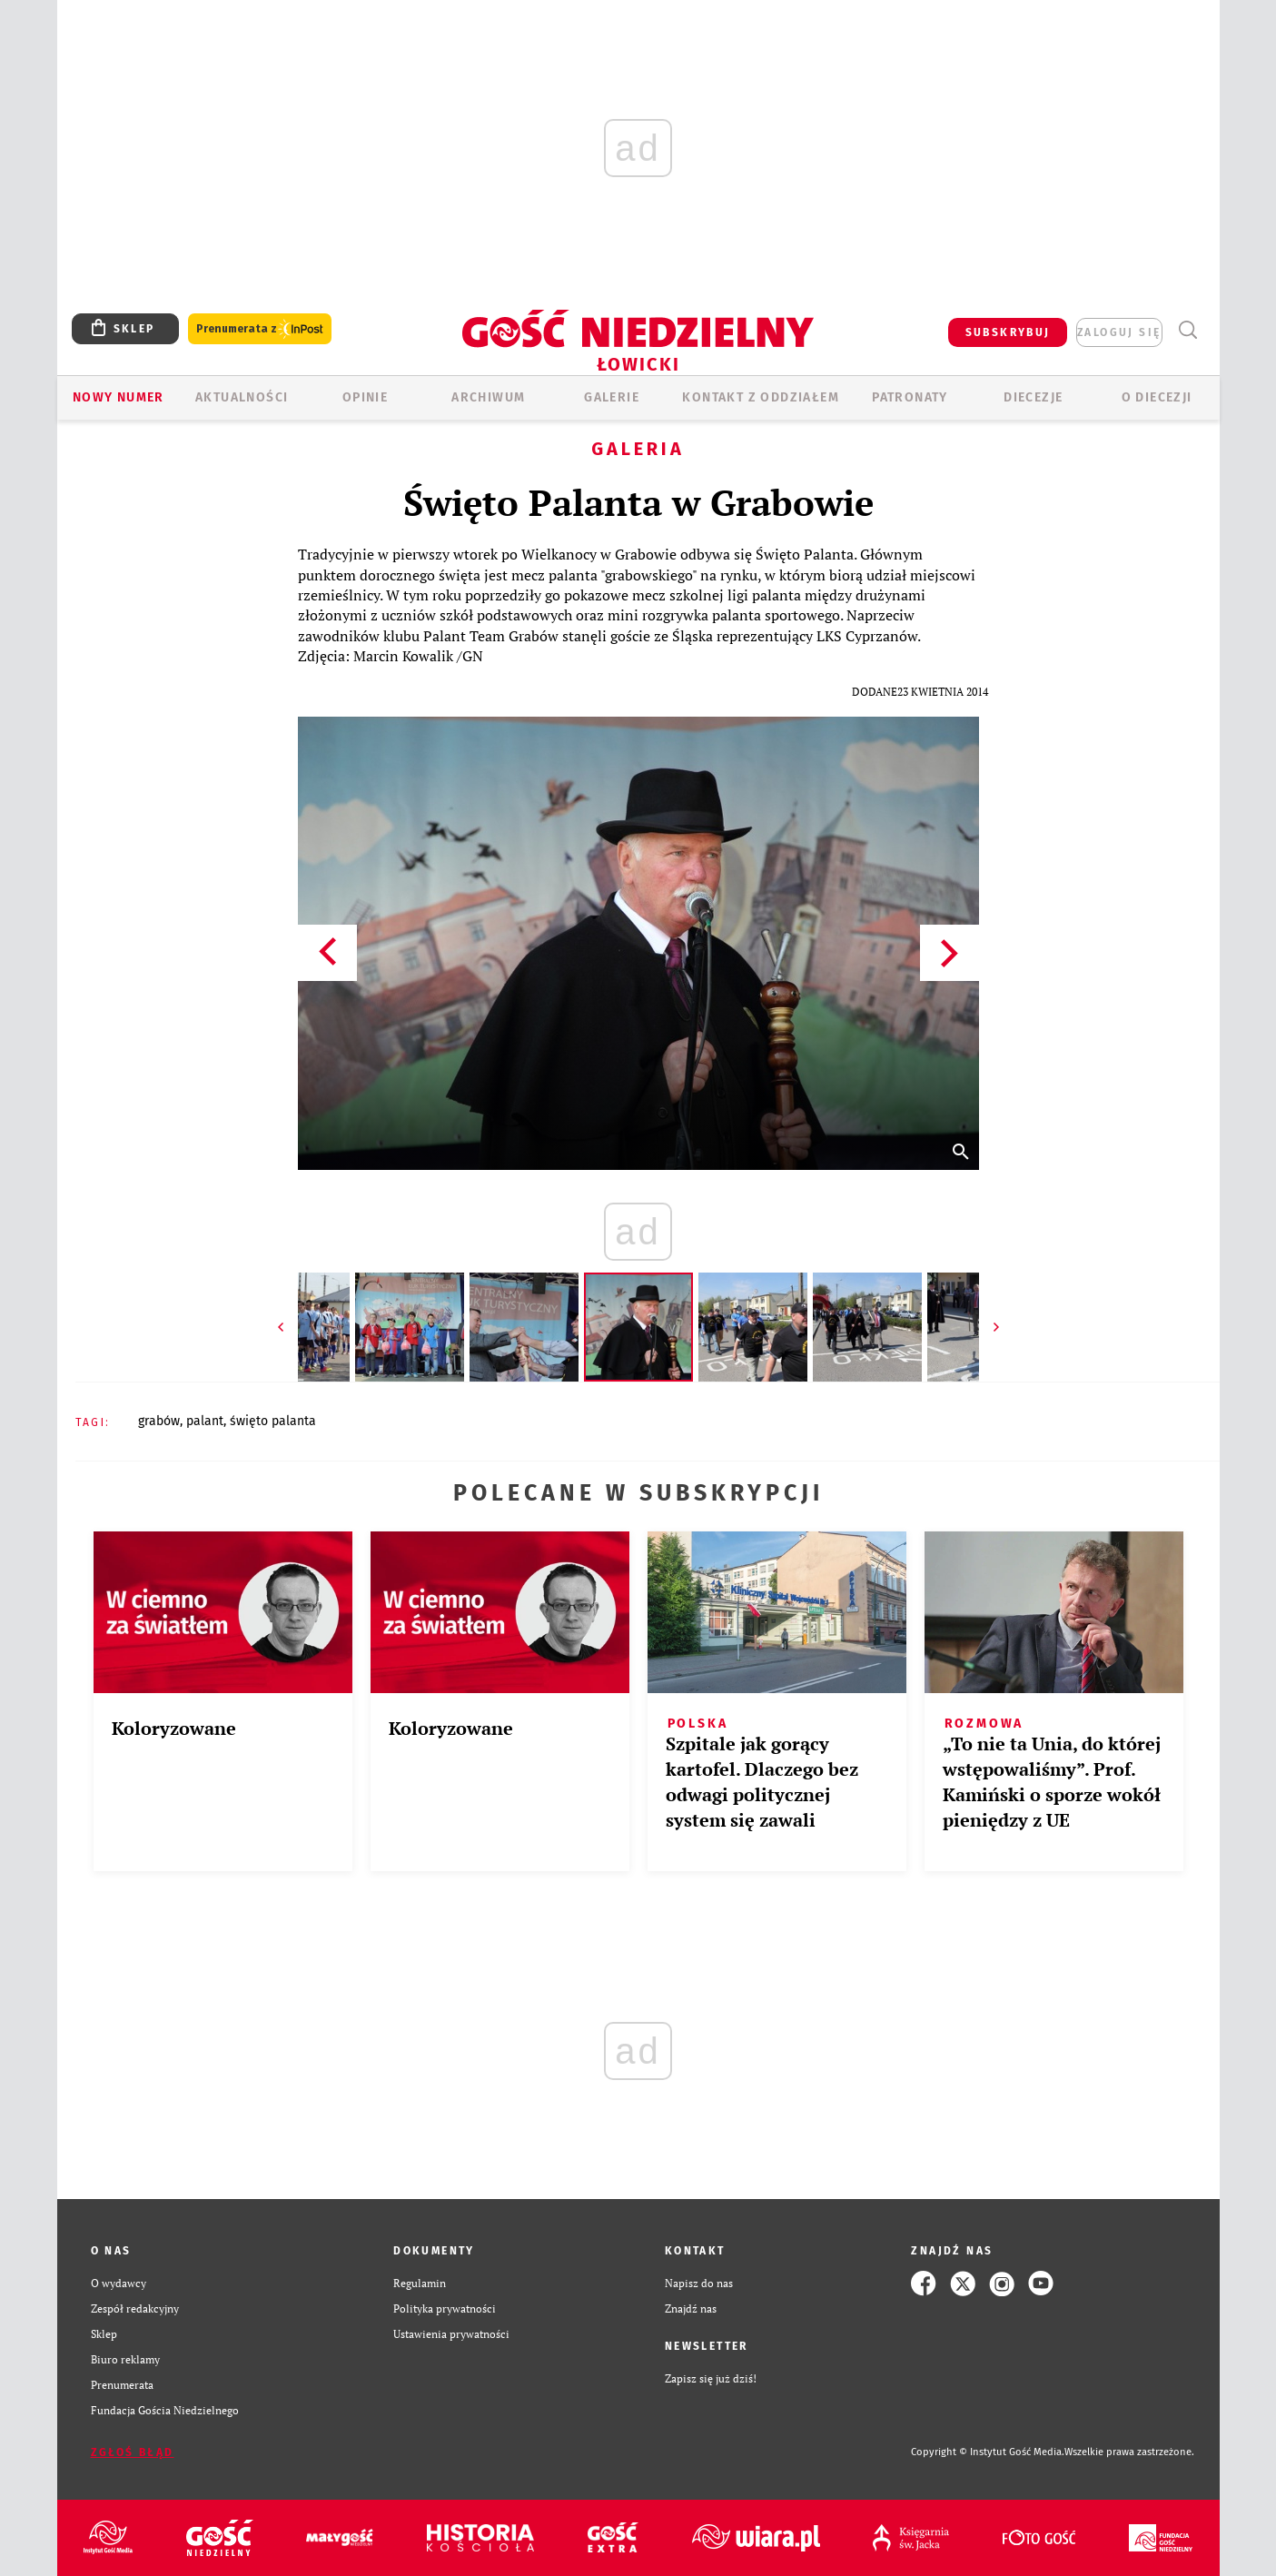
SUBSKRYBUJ (1008, 332)
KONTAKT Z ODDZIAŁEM (760, 397)
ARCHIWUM (488, 397)
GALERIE (611, 397)
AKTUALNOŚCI (241, 397)
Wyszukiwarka (1188, 330)
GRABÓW (159, 1421)
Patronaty (910, 397)
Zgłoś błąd (132, 2452)
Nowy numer (118, 397)
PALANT (204, 1421)
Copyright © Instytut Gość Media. (987, 2452)
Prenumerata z (259, 329)
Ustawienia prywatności (451, 2334)
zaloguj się (1119, 332)
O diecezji (1157, 397)
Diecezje (1033, 397)
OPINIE (365, 397)
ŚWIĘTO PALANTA (273, 1421)
